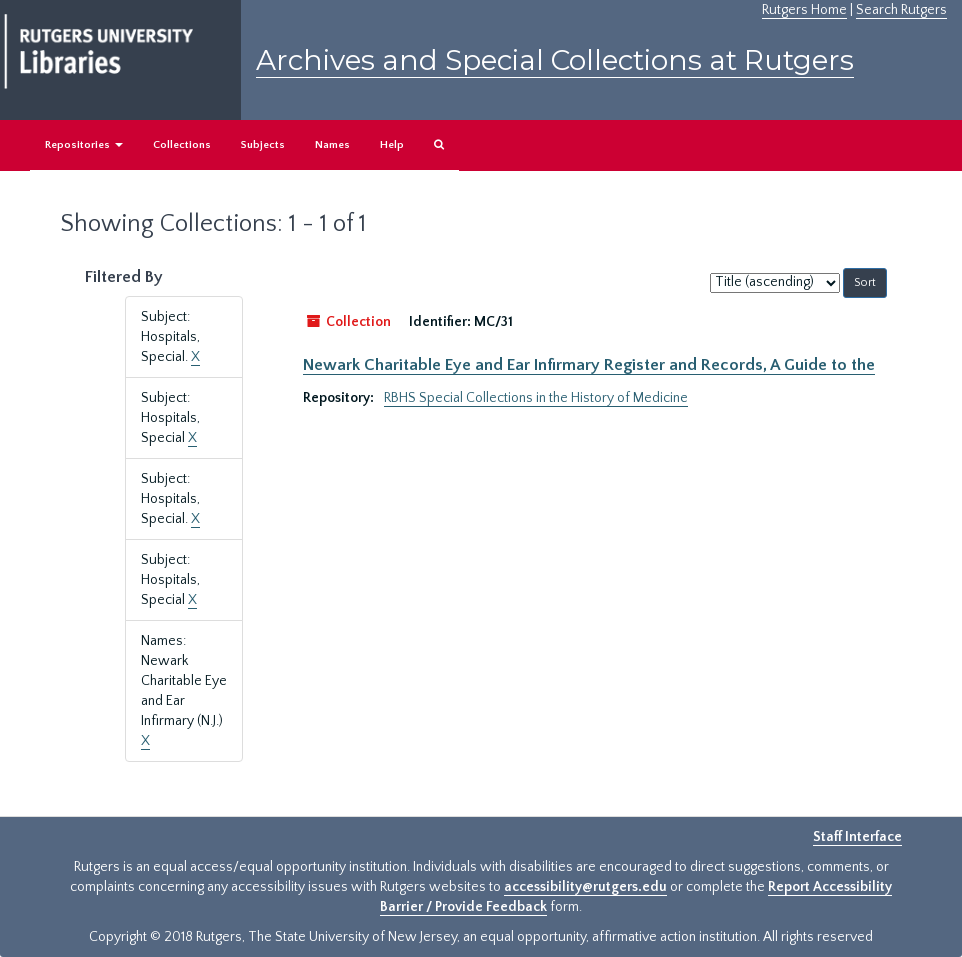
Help (392, 145)
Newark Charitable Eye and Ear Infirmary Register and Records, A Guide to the (589, 365)
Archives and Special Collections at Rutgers (555, 60)
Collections (182, 145)
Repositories (84, 145)
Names (332, 145)
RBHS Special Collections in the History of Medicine (536, 398)
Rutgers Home (804, 10)
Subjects (263, 145)
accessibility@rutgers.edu (585, 887)
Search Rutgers (901, 10)
